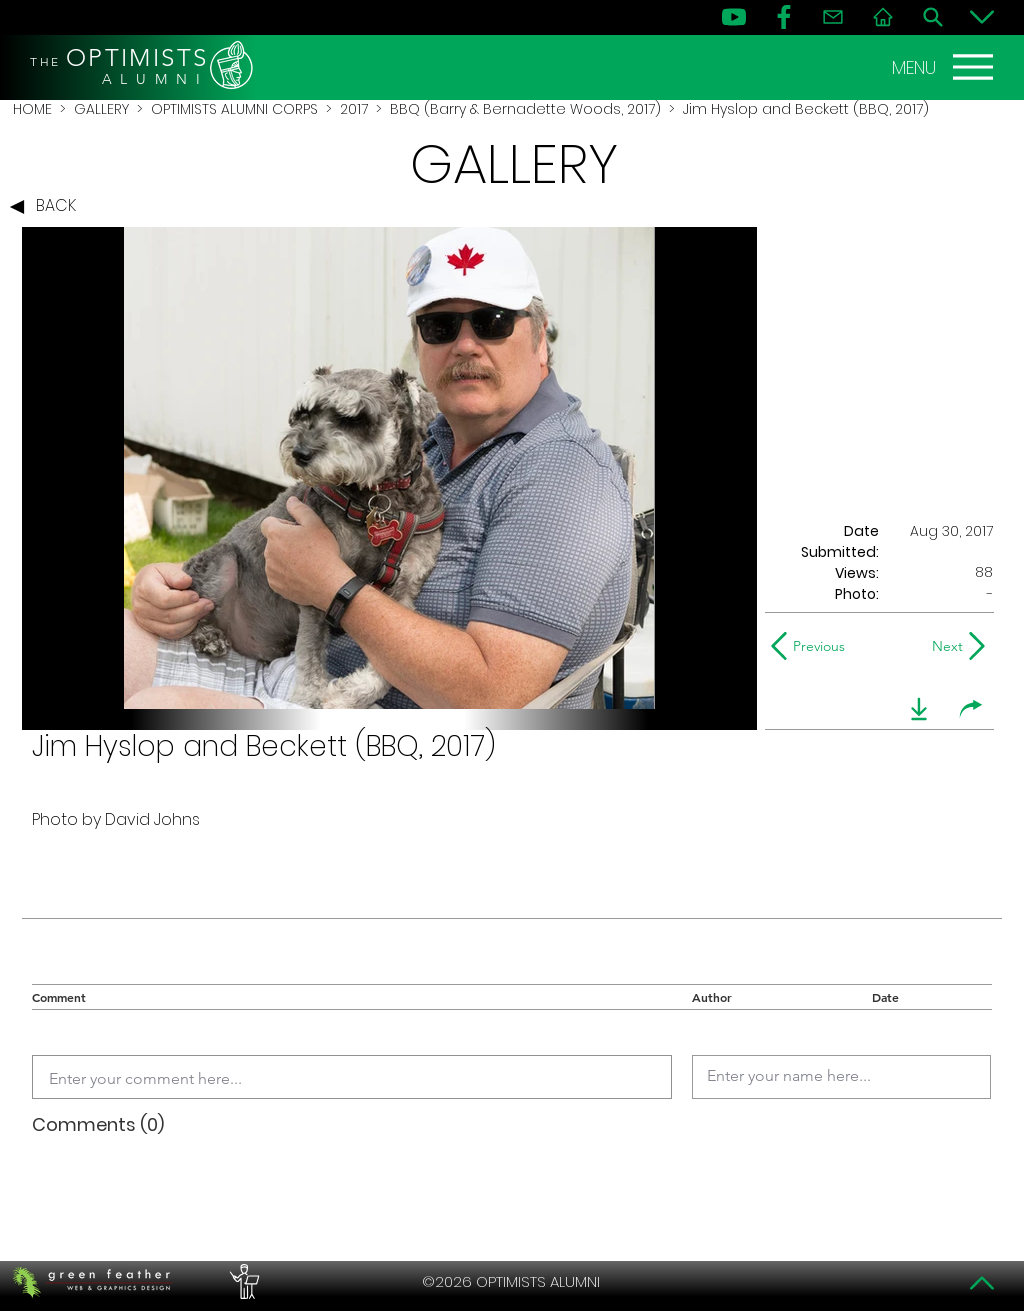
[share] (971, 709)
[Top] (982, 1283)
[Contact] (833, 17)
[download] (919, 709)
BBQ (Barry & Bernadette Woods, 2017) (525, 109)
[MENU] (945, 67)
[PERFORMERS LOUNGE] (242, 1282)
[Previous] (812, 646)
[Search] (933, 17)
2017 (354, 109)
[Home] (883, 17)
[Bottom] (982, 17)
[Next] (943, 646)
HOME (32, 109)
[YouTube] (734, 17)
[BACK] (48, 207)
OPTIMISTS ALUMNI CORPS (234, 109)
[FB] (784, 17)
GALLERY (101, 109)
